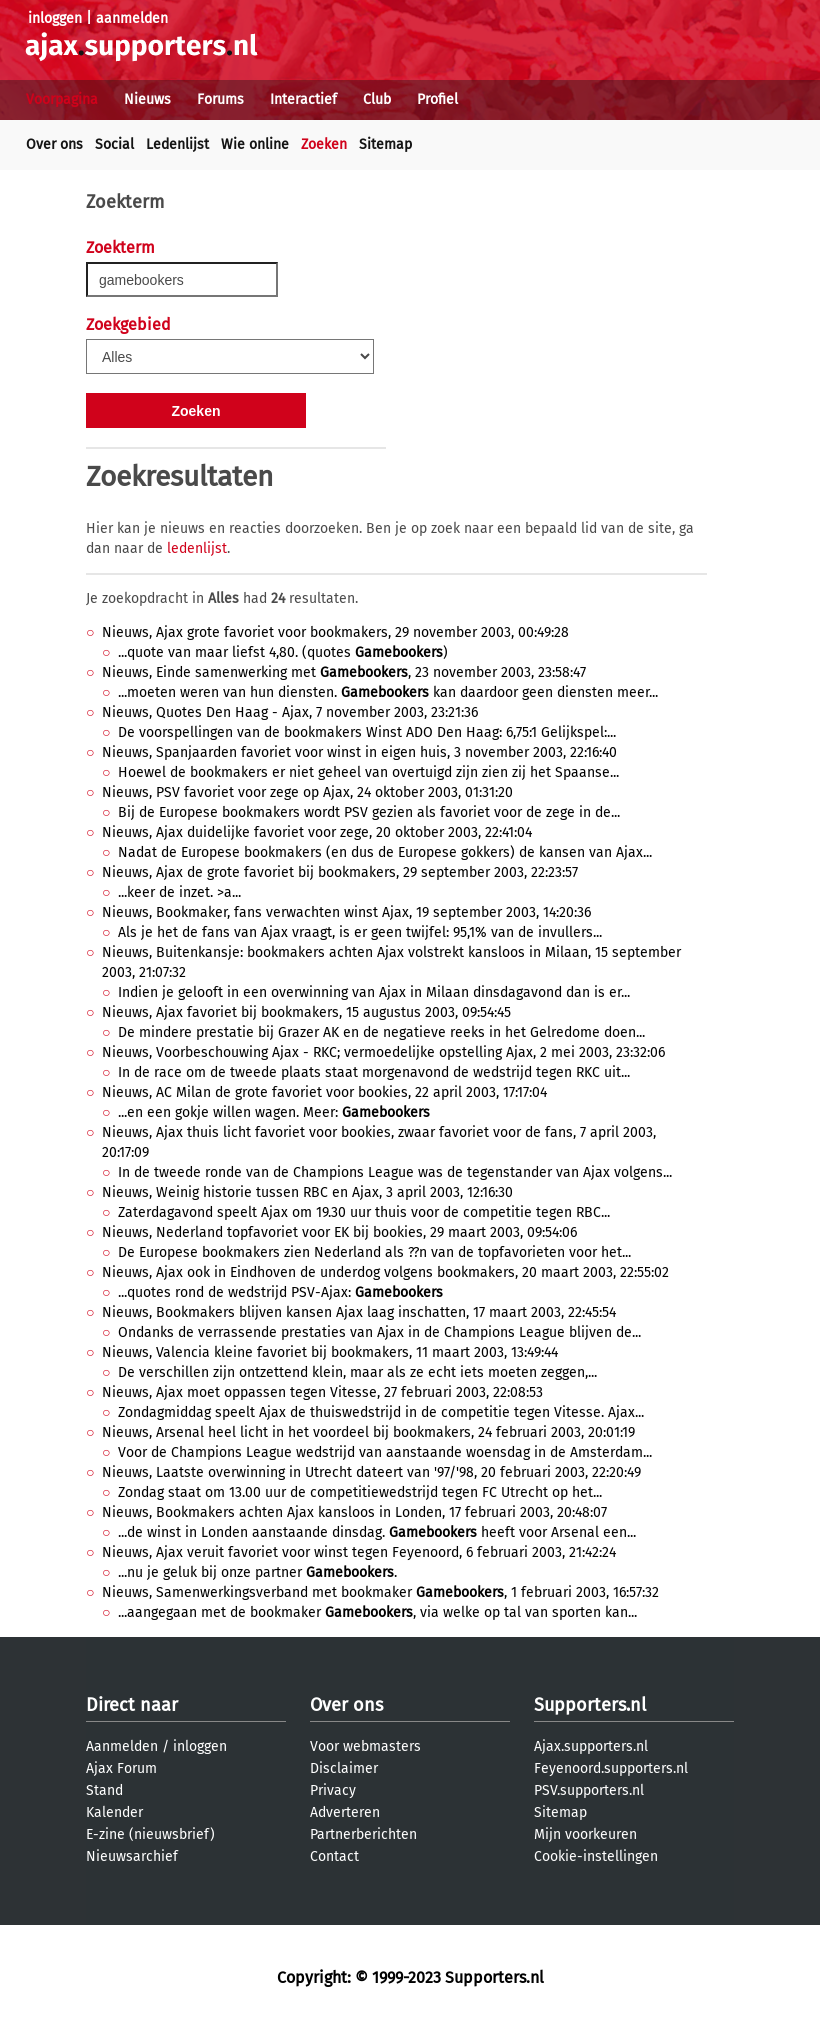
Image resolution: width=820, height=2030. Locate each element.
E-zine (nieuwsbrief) (150, 1834)
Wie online (255, 144)
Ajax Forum (121, 1768)
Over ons (54, 144)
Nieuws (147, 99)
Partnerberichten (363, 1834)
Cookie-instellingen (596, 1856)
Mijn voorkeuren (585, 1834)
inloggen (55, 18)
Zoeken (324, 144)
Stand (104, 1790)
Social (114, 144)
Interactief (303, 99)
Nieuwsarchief (132, 1856)
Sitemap (385, 144)
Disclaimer (344, 1768)
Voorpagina (62, 99)
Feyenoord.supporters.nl (611, 1768)
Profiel (437, 99)
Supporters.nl (590, 1705)
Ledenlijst (177, 144)
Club (377, 99)
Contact (334, 1856)
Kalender (114, 1812)
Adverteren (345, 1812)
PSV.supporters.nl (589, 1790)
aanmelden (132, 18)
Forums (220, 99)
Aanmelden (122, 1746)
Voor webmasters (365, 1746)
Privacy (333, 1790)
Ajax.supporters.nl (591, 1746)
